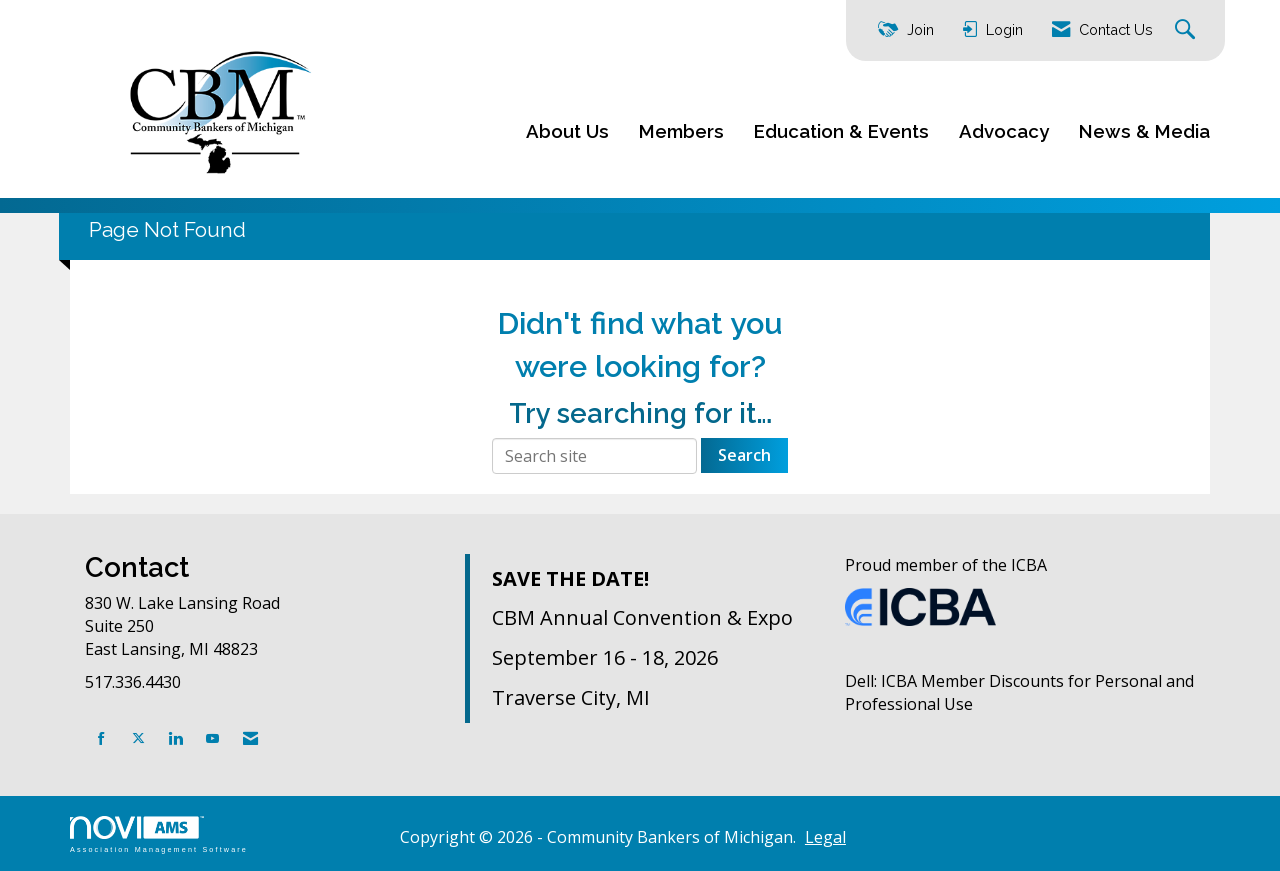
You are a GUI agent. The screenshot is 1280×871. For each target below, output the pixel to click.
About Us (567, 131)
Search (744, 455)
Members (681, 131)
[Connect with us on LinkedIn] (175, 738)
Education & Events (841, 131)
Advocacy (1004, 131)
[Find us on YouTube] (212, 738)
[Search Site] (1187, 30)
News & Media (1144, 131)
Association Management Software (159, 834)
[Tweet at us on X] (138, 738)
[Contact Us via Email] (250, 738)
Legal (825, 837)
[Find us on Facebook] (101, 738)
